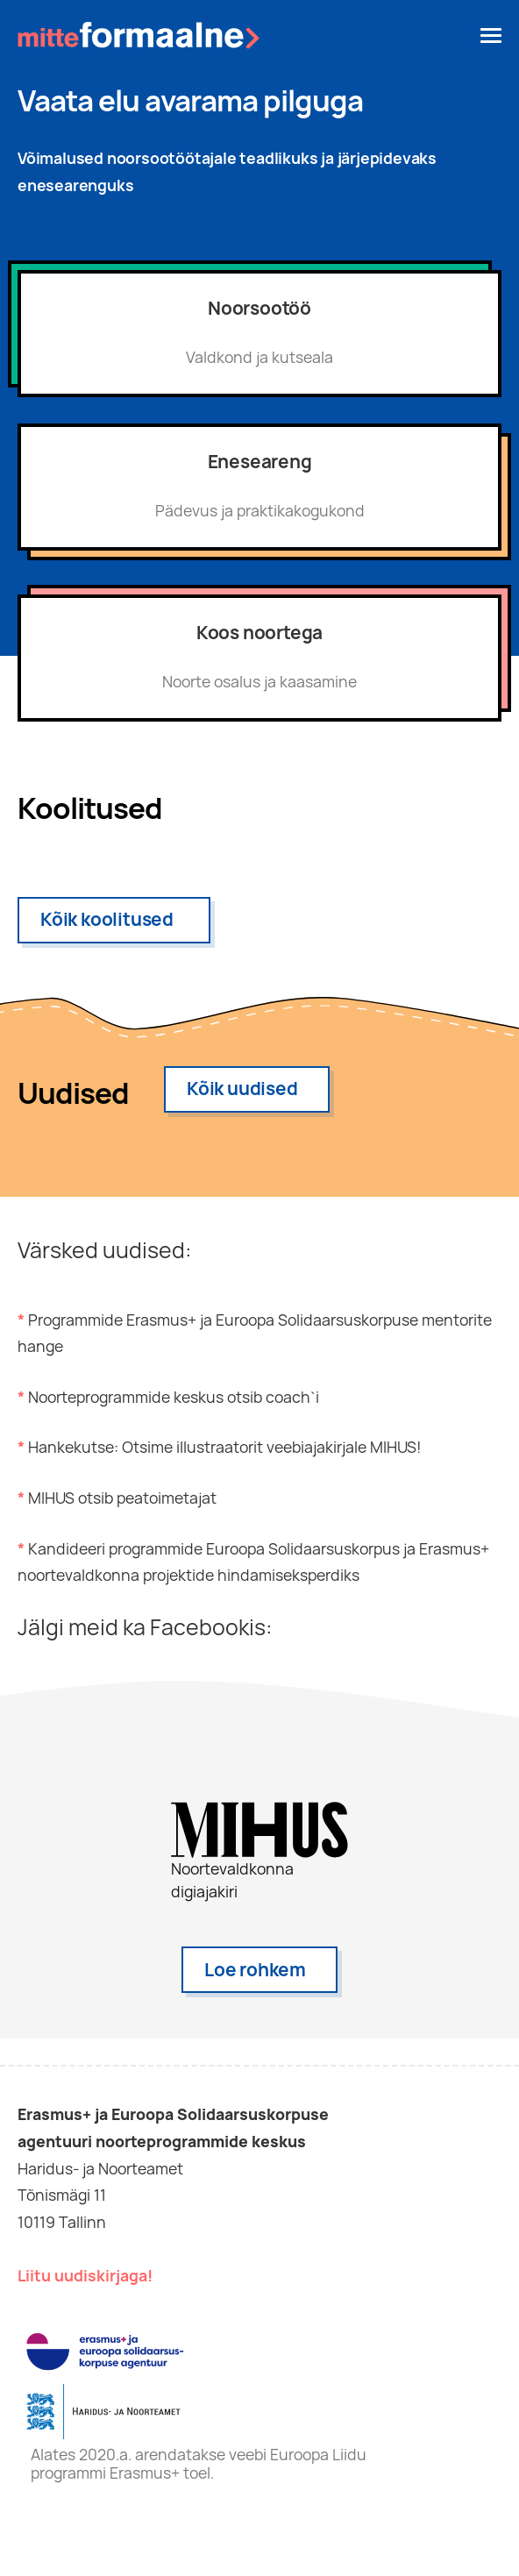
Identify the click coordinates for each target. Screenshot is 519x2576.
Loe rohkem (255, 1970)
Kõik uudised (242, 1088)
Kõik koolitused (107, 919)
